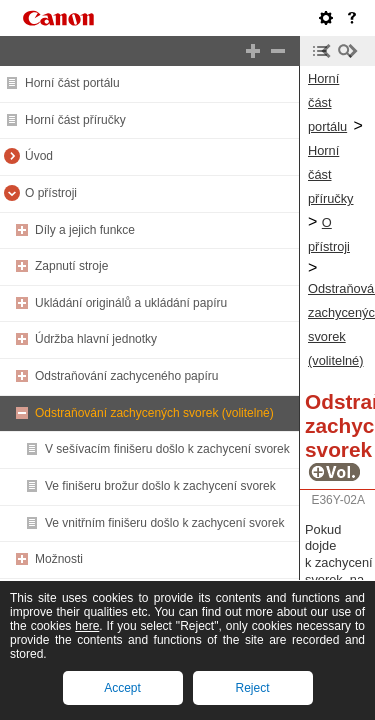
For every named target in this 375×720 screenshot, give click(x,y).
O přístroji (51, 193)
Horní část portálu (72, 83)
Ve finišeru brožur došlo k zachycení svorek (160, 486)
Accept (122, 688)
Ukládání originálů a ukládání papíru (131, 303)
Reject (252, 688)
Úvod (39, 156)
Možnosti (59, 559)
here (87, 626)
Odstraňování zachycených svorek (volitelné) (154, 413)
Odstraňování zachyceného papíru (126, 376)
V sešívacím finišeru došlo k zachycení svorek (167, 449)
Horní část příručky (75, 120)
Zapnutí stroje (71, 266)
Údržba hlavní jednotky (96, 339)
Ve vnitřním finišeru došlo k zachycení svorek (164, 523)
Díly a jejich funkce (85, 230)
